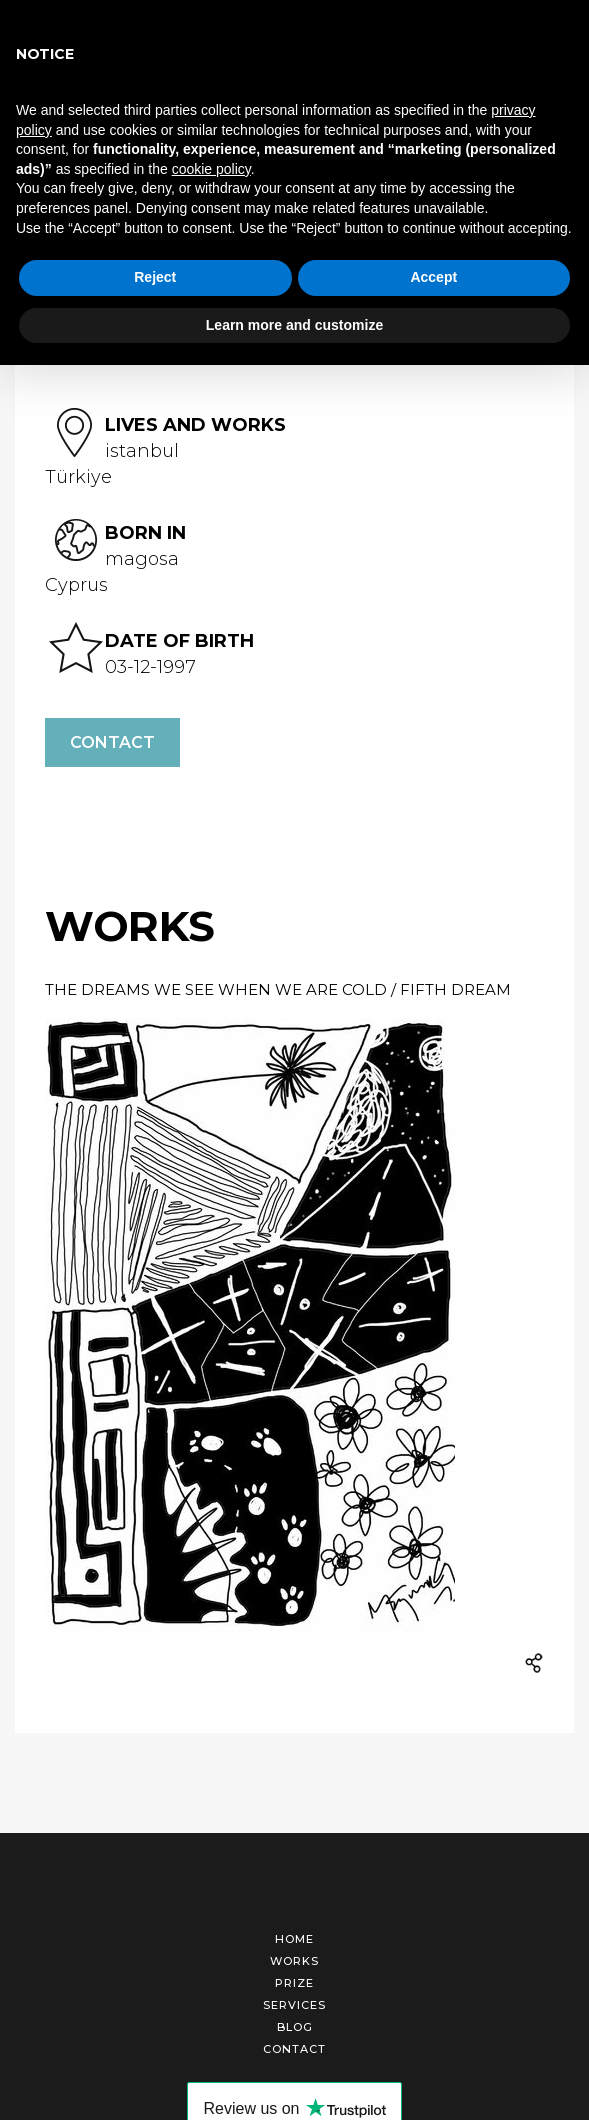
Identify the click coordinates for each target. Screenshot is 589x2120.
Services (294, 2005)
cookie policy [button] (211, 169)
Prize (294, 1983)
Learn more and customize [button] (294, 325)
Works (294, 1961)
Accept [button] (433, 277)
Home (294, 1939)
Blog (295, 2027)
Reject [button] (155, 277)
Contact (112, 742)
